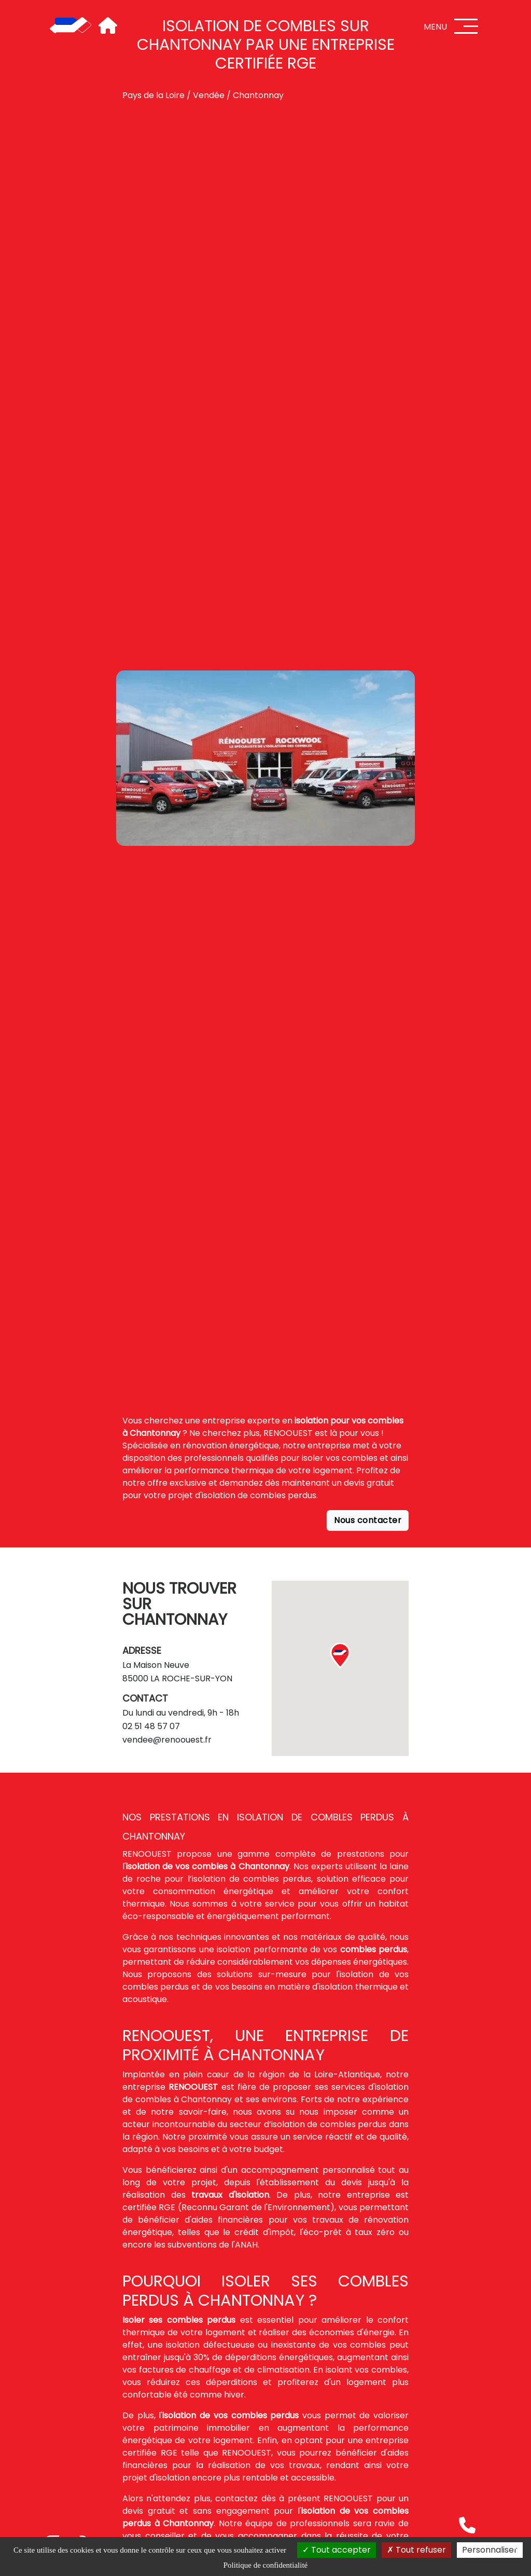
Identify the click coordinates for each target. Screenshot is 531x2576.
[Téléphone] (467, 2525)
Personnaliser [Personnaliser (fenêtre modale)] (490, 2550)
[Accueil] (70, 26)
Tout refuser (416, 2550)
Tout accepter (336, 2550)
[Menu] (466, 26)
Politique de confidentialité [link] (265, 2565)
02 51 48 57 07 (151, 1726)
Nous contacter (367, 1520)
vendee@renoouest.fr (167, 1740)
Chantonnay (258, 95)
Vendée (209, 95)
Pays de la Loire (153, 95)
